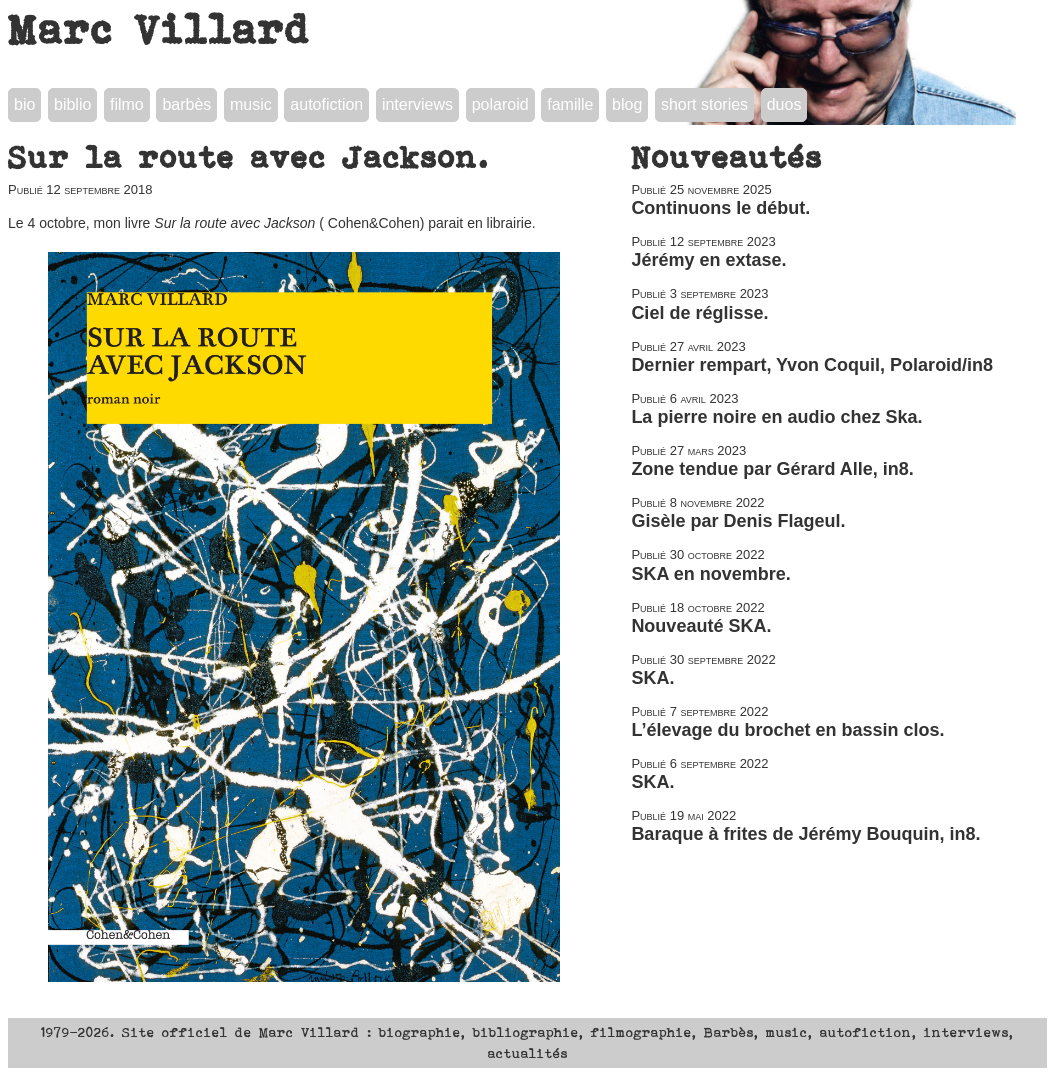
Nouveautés (727, 157)
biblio (72, 104)
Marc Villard (159, 29)
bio (24, 104)
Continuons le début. (720, 208)
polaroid (500, 104)
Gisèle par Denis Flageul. (738, 521)
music (251, 104)
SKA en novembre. (710, 574)
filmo (127, 104)
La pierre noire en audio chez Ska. (776, 417)
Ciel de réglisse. (699, 313)
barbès (186, 104)
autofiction (326, 104)
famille (570, 104)
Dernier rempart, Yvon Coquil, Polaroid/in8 (812, 365)
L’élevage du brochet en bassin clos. (787, 730)
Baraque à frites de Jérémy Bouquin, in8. (805, 834)
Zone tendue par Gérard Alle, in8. (772, 469)
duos (784, 104)
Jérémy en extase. (708, 260)
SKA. (652, 678)
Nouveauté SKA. (701, 626)
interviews (417, 104)
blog (627, 104)
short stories (704, 104)
